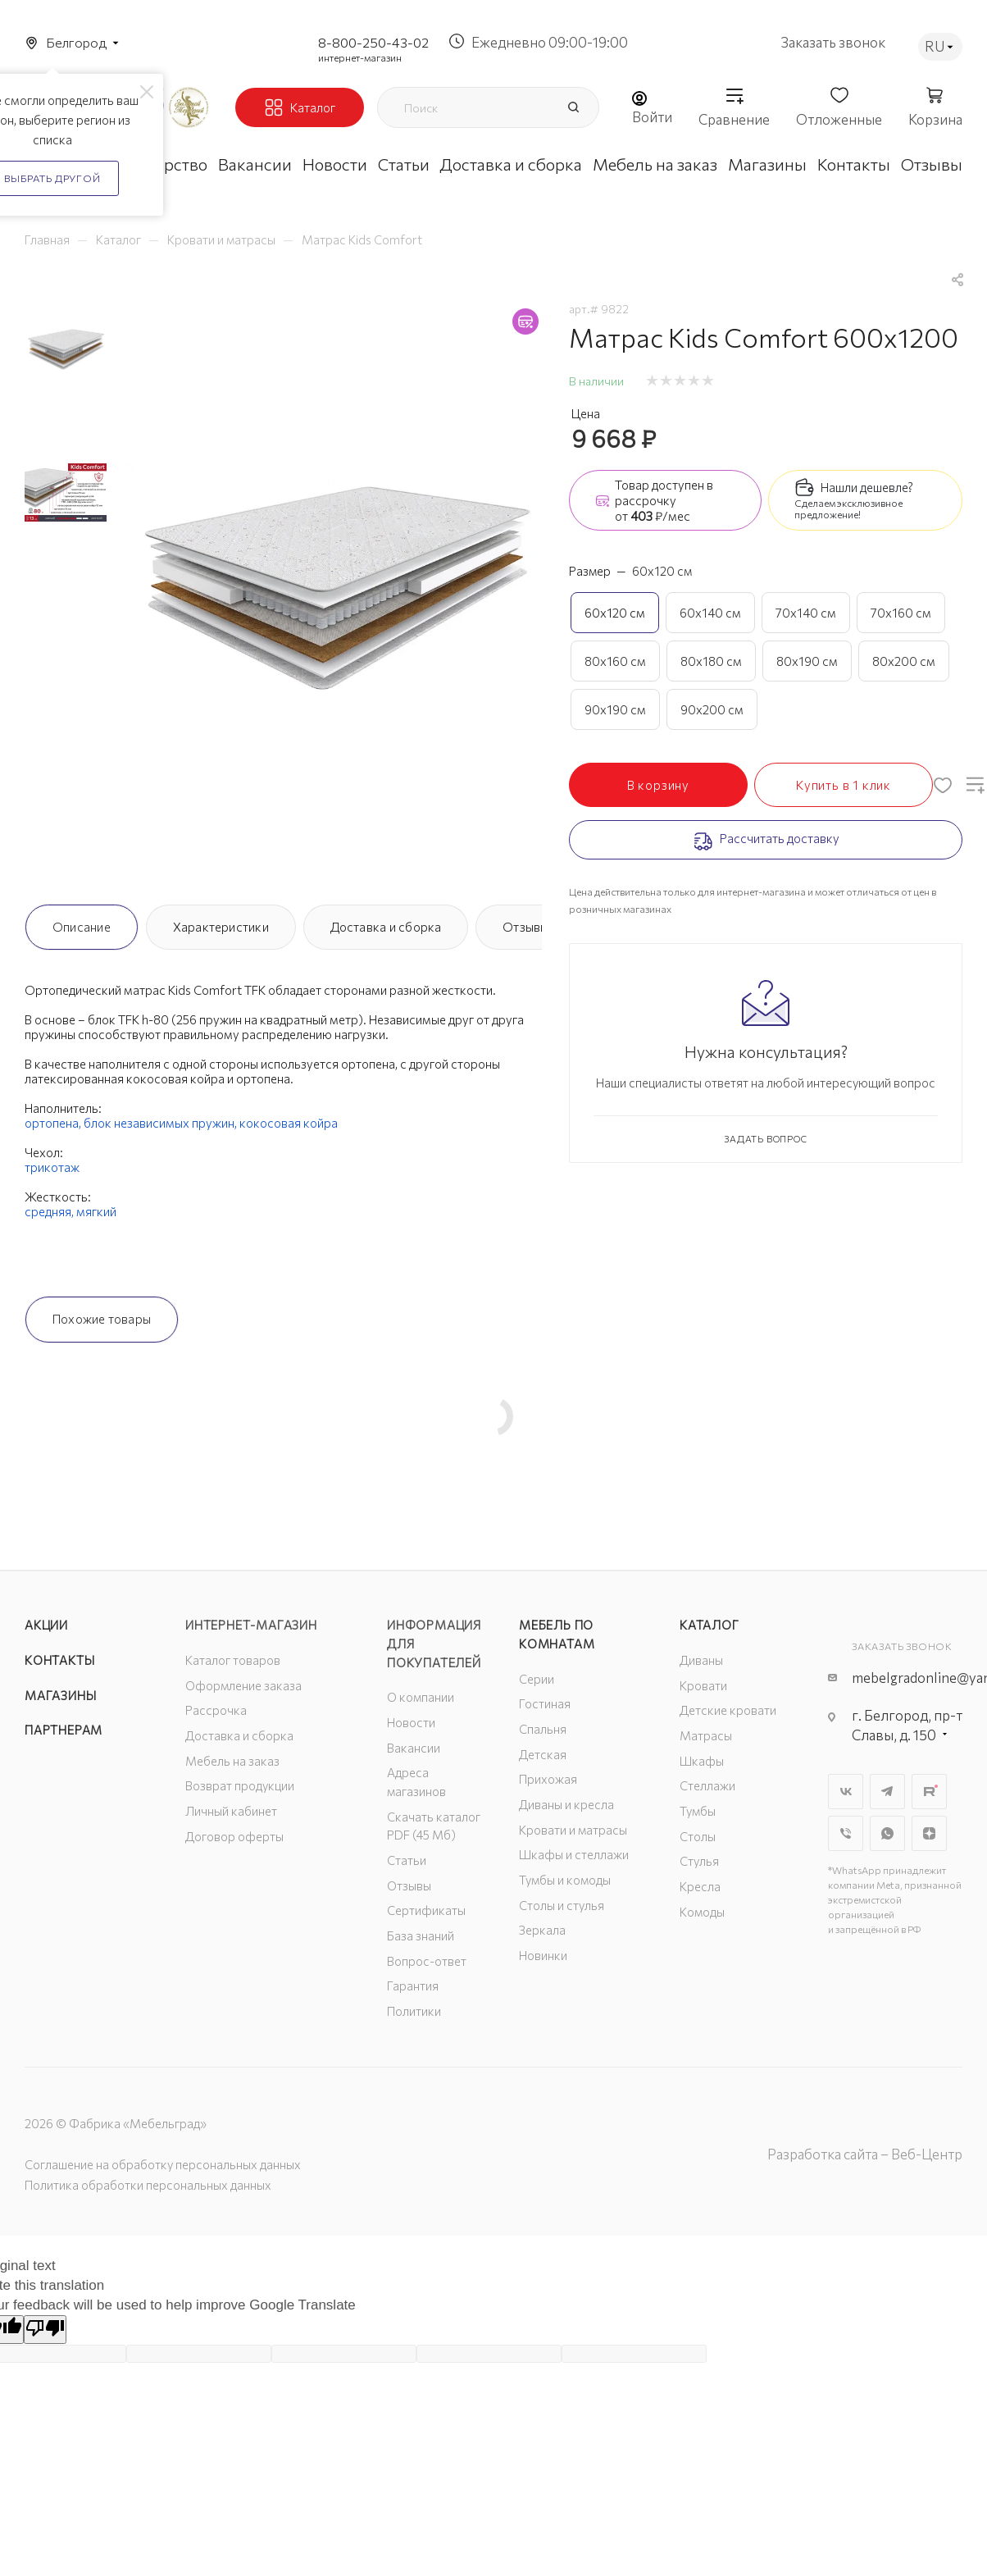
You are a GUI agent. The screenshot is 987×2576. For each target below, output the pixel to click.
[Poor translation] (45, 2329)
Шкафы (702, 1760)
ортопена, (54, 1122)
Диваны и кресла (566, 1804)
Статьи (406, 1860)
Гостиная (545, 1703)
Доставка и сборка (386, 926)
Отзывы (525, 926)
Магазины (60, 1695)
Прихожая (548, 1778)
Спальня (542, 1728)
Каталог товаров (232, 1660)
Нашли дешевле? (867, 487)
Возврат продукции (239, 1785)
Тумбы (698, 1810)
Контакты (59, 1660)
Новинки (543, 1955)
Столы (698, 1836)
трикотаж (52, 1167)
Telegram (887, 1791)
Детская (542, 1754)
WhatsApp (887, 1833)
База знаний (420, 1935)
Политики (414, 2011)
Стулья (699, 1860)
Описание (81, 926)
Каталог (709, 1624)
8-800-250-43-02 (373, 42)
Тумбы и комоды (565, 1879)
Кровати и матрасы (573, 1829)
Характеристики (221, 926)
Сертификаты (426, 1910)
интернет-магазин (360, 57)
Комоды (702, 1911)
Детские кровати (728, 1710)
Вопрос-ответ (426, 1961)
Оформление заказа (243, 1685)
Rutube (929, 1791)
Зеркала (542, 1929)
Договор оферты (234, 1836)
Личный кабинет (231, 1810)
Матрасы (706, 1735)
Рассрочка (216, 1710)
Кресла (700, 1886)
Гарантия (413, 1985)
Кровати (703, 1685)
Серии (536, 1678)
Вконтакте (845, 1791)
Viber (845, 1833)
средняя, (50, 1211)
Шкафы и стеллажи (574, 1854)
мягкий (96, 1211)
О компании (420, 1696)
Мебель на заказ (232, 1760)
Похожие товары (101, 1318)
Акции (46, 1624)
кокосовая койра (288, 1122)
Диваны (701, 1660)
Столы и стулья (561, 1905)
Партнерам (63, 1729)
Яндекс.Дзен (929, 1833)
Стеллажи (707, 1785)
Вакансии (413, 1747)
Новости (411, 1722)
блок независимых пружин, (161, 1122)
